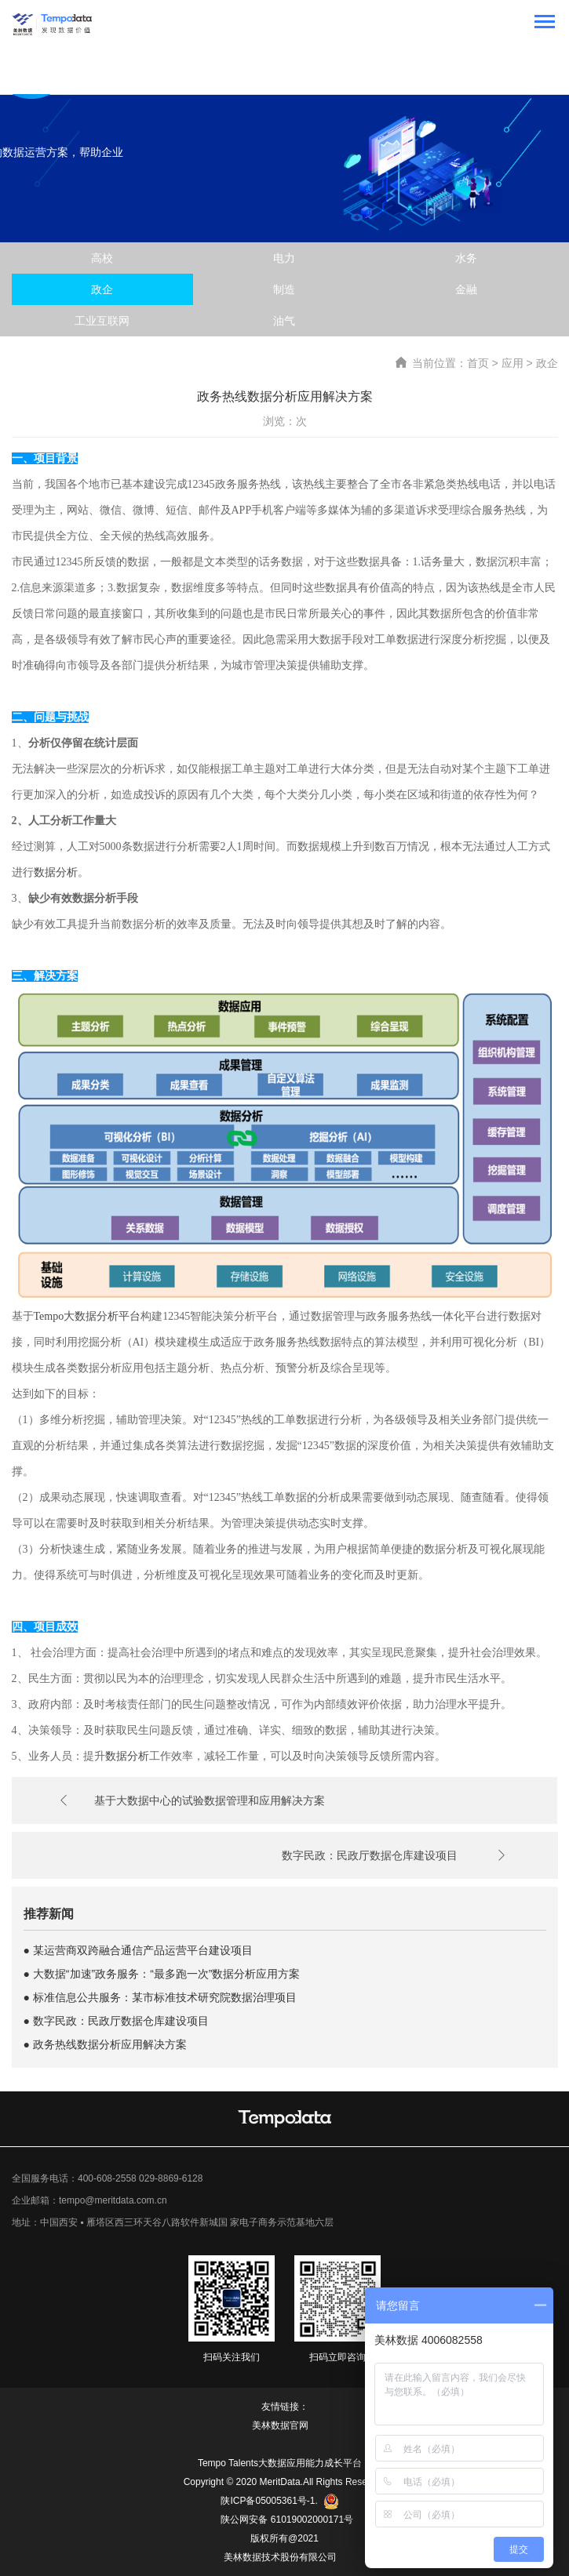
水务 (466, 258)
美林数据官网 (280, 2425)
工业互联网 (102, 320)
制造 (284, 289)
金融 (466, 289)
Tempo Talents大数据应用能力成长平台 (280, 2463)
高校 (102, 258)
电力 (284, 258)
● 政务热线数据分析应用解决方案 (105, 2044)
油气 (284, 320)
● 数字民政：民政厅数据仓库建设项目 (116, 2021)
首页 (478, 363)
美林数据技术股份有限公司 (280, 2557)
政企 (102, 289)
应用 (512, 363)
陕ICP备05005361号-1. (279, 2501)
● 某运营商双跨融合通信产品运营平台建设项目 (138, 1950)
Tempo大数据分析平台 (87, 1316)
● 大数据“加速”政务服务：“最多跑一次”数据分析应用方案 (162, 1973)
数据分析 (56, 872)
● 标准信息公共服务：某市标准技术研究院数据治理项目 (160, 1997)
